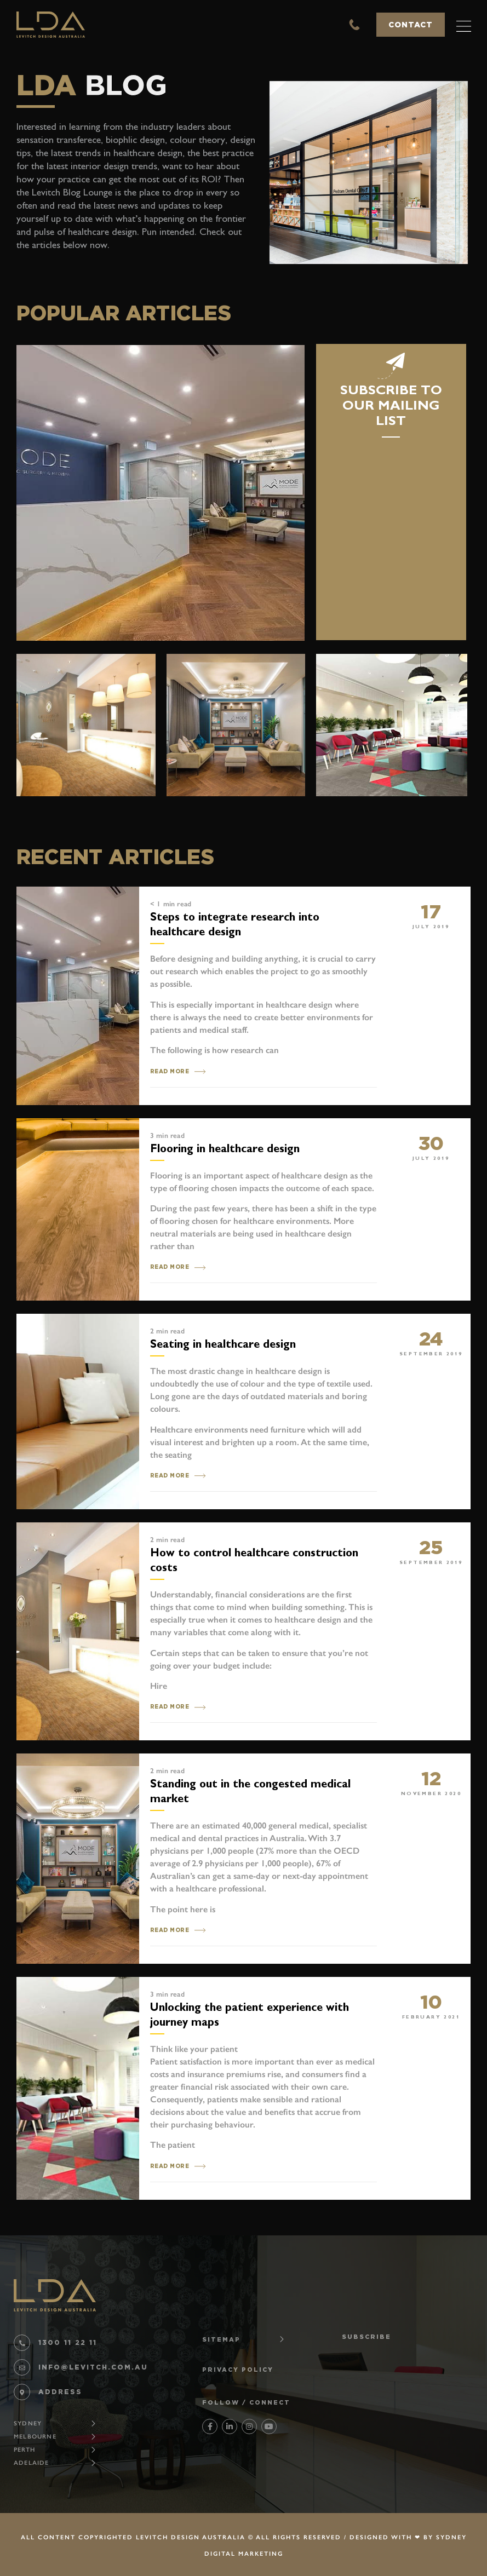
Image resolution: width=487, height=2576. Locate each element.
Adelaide (31, 2462)
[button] (463, 24)
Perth (24, 2449)
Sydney (28, 2423)
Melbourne (35, 2436)
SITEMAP (221, 2339)
